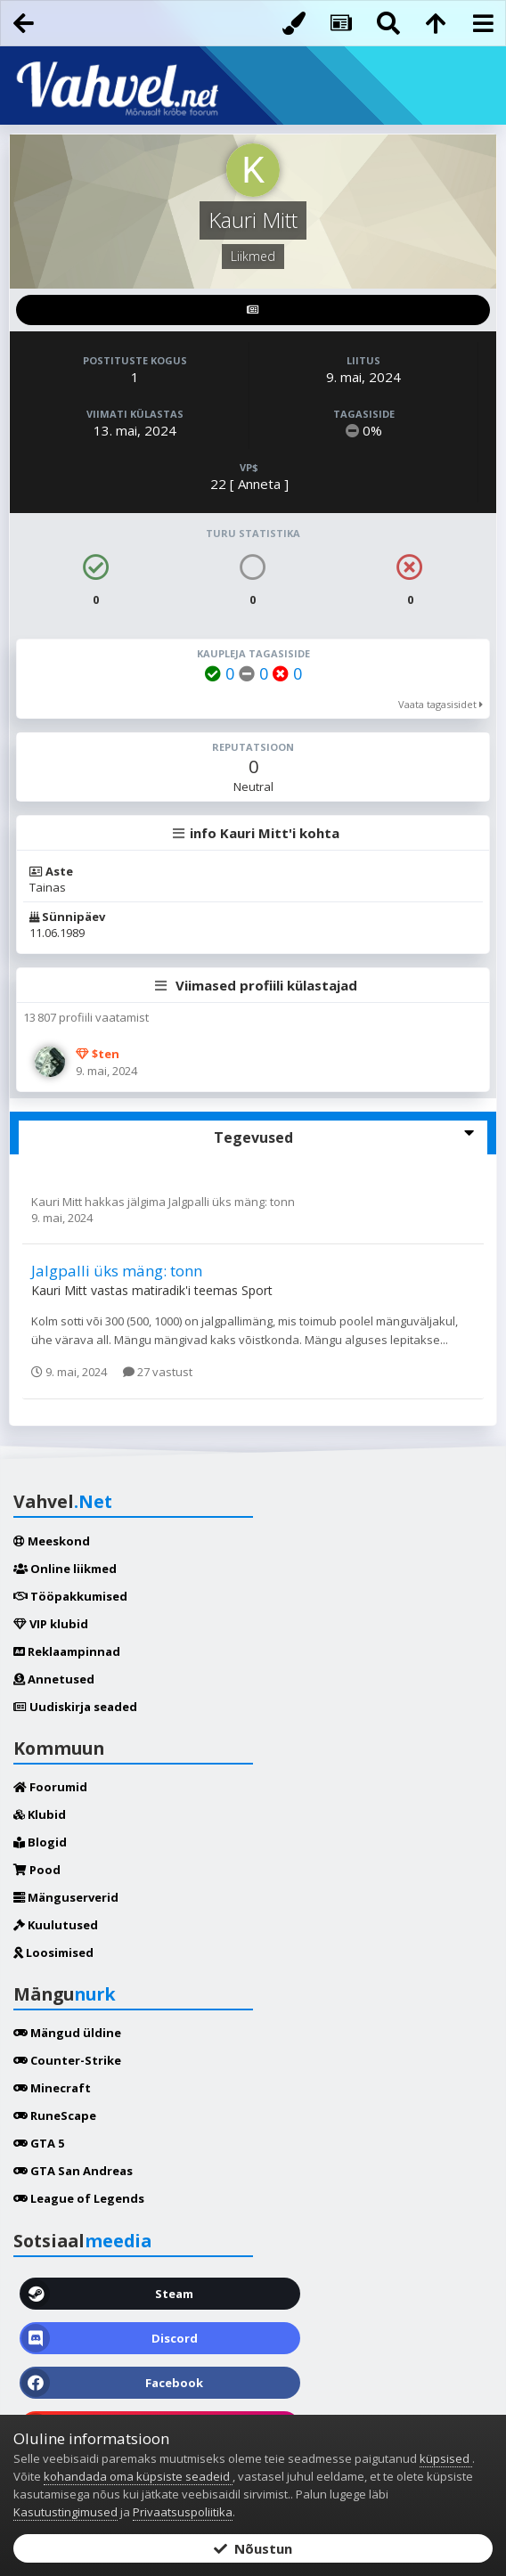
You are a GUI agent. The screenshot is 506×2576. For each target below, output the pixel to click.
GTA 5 (38, 2143)
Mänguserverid (65, 1897)
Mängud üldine (67, 2033)
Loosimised (53, 1952)
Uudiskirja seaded (75, 1707)
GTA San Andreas (73, 2171)
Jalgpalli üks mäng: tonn (231, 1202)
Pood (37, 1870)
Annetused (53, 1679)
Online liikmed (65, 1569)
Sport (257, 1290)
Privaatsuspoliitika (183, 2512)
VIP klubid (50, 1624)
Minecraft (52, 2088)
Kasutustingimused (65, 2512)
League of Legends (78, 2198)
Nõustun (253, 2548)
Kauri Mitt (58, 1202)
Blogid (40, 1842)
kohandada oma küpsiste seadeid (138, 2476)
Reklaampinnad (66, 1651)
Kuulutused (55, 1925)
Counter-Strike (67, 2060)
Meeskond (51, 1541)
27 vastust (157, 1372)
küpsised (446, 2458)
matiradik (158, 1290)
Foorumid (50, 1787)
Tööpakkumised (70, 1596)
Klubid (39, 1814)
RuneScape (54, 2115)
